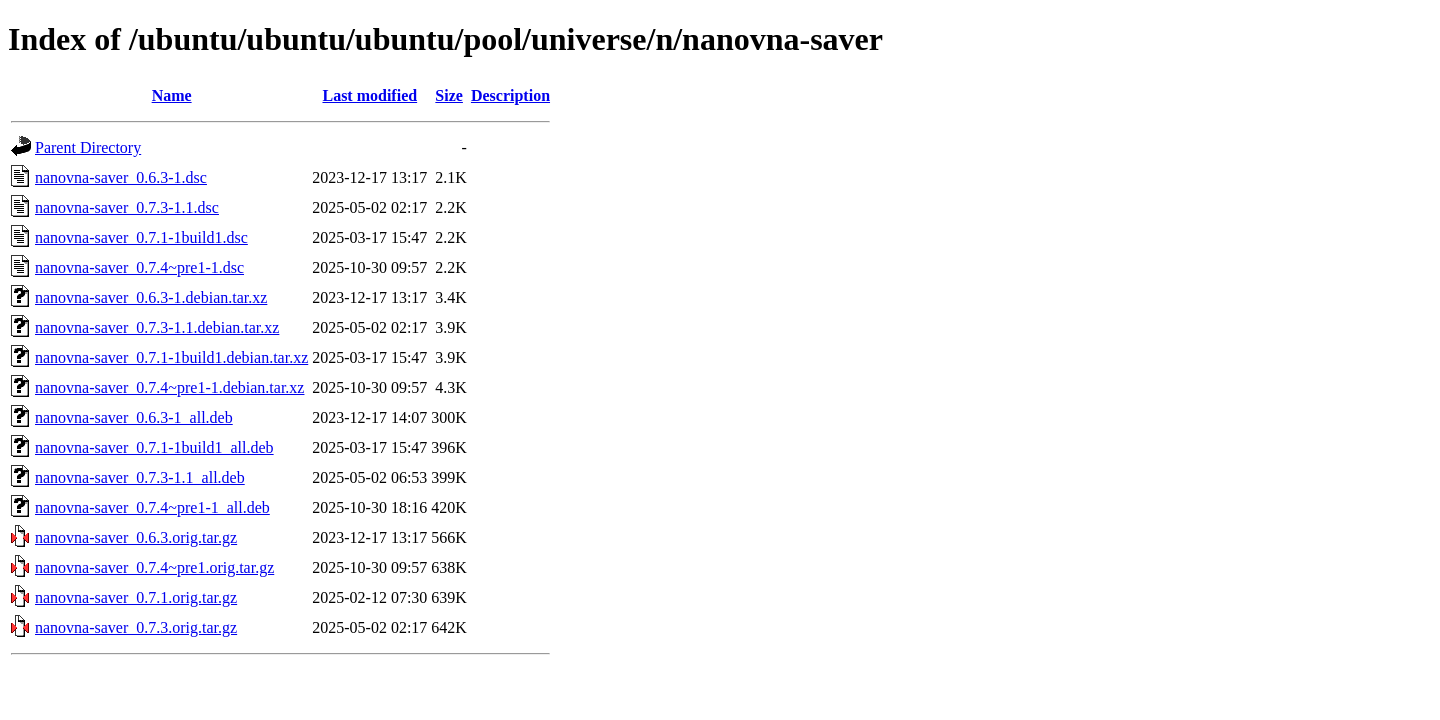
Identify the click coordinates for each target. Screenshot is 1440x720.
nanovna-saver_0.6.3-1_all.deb (134, 417)
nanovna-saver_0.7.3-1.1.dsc (127, 207)
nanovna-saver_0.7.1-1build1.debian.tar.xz (171, 357)
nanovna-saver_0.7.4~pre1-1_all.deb (152, 507)
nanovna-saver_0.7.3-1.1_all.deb (140, 477)
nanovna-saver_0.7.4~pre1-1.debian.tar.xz (169, 387)
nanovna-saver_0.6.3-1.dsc (121, 177)
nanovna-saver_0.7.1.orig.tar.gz (136, 597)
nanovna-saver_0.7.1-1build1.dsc (141, 237)
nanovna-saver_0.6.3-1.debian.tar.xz (151, 297)
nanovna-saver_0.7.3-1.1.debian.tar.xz (157, 327)
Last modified (369, 95)
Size (449, 95)
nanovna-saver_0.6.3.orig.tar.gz (136, 537)
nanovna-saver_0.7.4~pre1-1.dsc (139, 267)
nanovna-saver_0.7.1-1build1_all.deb (154, 447)
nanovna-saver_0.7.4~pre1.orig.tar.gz (154, 567)
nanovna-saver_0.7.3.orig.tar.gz (136, 627)
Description (510, 95)
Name (172, 95)
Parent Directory (88, 147)
